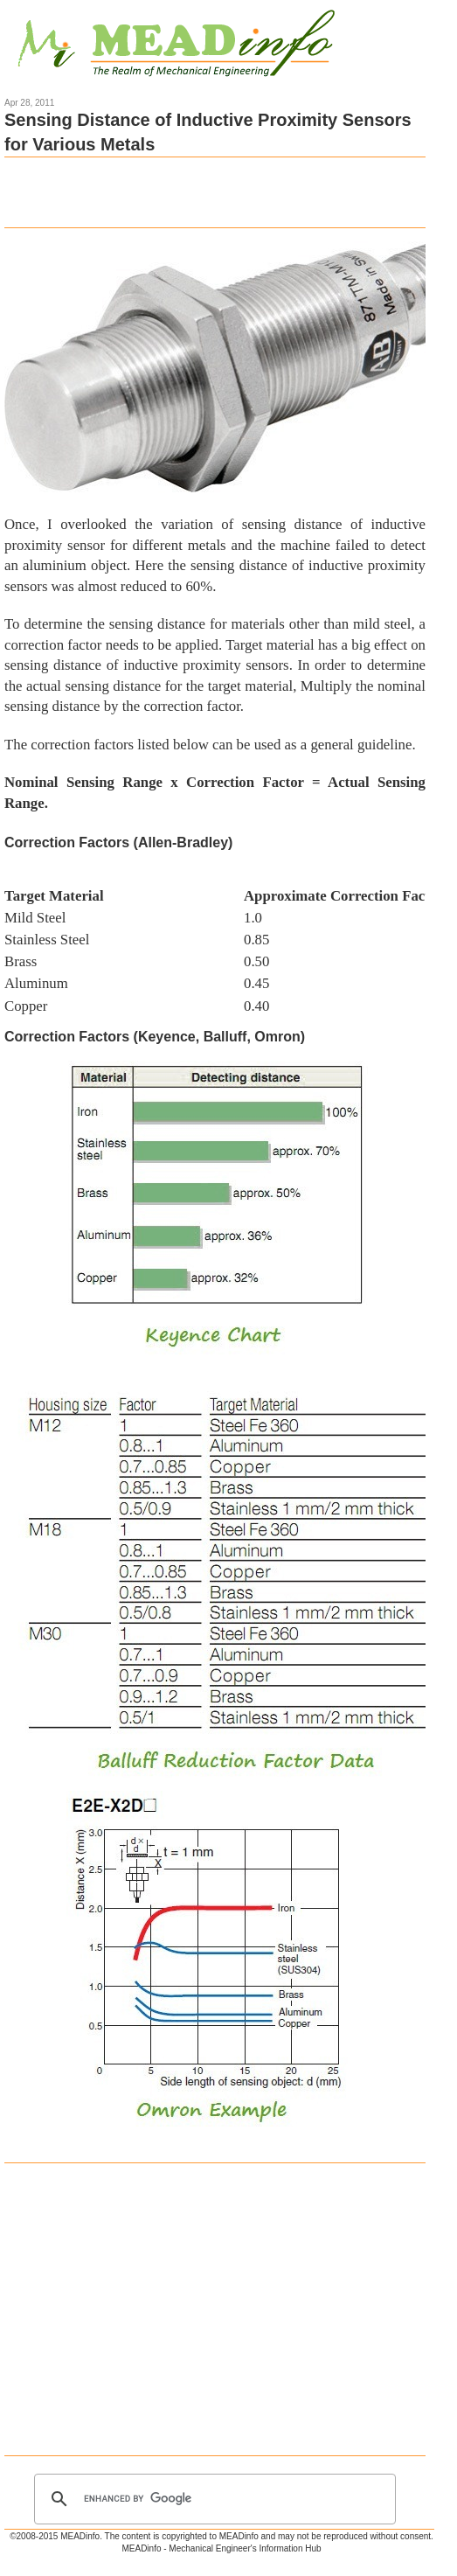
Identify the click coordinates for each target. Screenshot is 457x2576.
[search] (212, 2499)
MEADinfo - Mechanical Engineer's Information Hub (221, 2548)
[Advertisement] (208, 192)
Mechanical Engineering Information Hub (176, 45)
